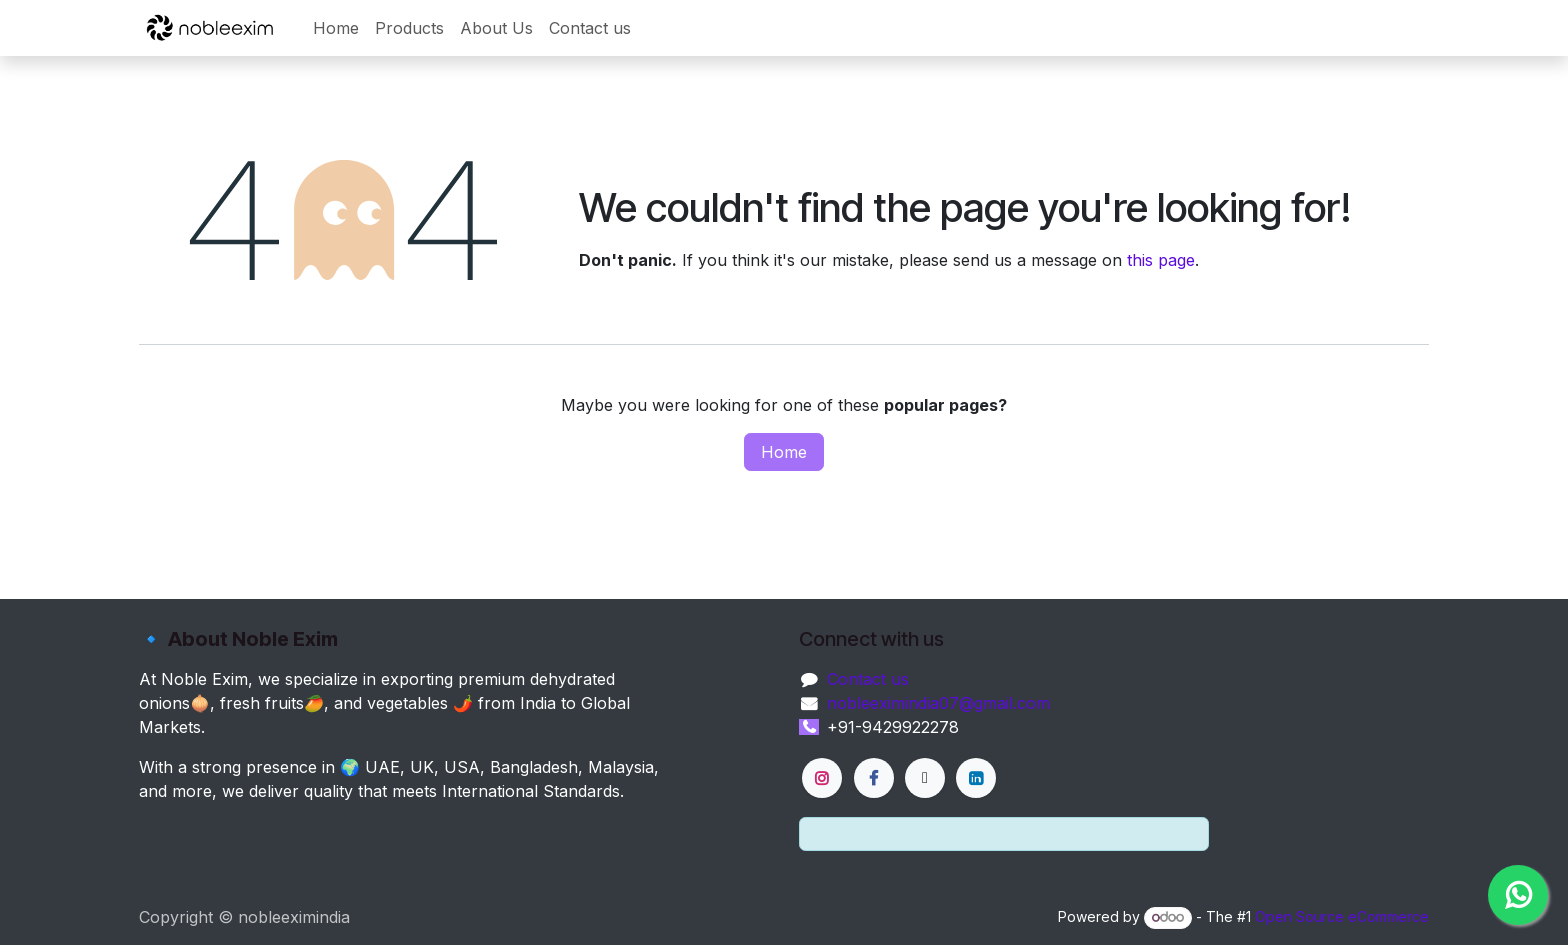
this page (1161, 260)
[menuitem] (336, 28)
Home (784, 452)
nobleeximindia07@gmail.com (938, 703)
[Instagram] (822, 778)
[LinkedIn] (976, 778)
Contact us (868, 679)
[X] (925, 778)
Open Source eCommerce (1342, 916)
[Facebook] (874, 778)
